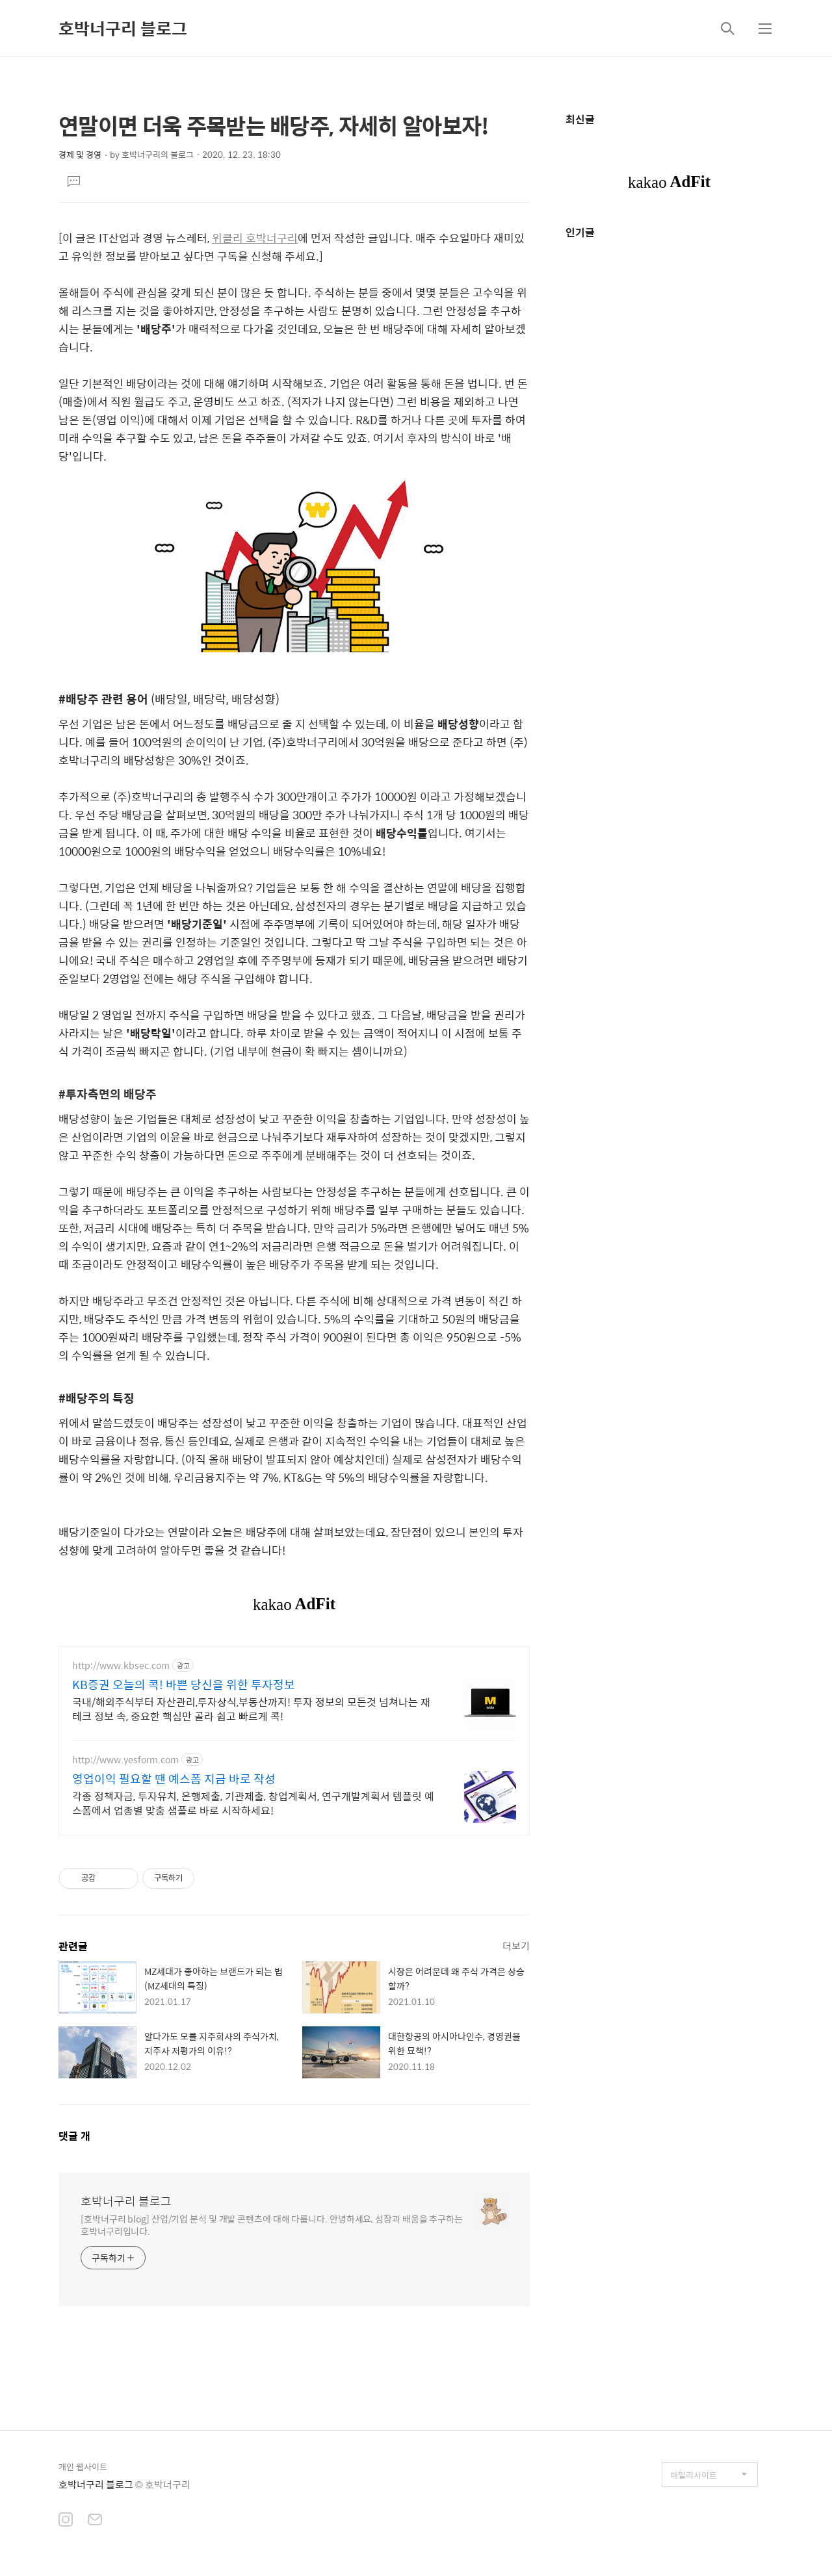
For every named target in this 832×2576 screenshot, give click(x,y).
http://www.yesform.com (125, 1759)
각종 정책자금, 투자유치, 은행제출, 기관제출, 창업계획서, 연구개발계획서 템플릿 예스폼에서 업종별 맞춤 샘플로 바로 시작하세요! (253, 1803)
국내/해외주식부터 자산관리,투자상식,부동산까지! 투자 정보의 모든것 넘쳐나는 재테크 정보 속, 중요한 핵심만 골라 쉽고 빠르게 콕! (251, 1709)
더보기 (516, 1945)
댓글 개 (74, 2136)
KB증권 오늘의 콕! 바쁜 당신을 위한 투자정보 (183, 1684)
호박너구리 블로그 (122, 28)
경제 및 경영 (79, 154)
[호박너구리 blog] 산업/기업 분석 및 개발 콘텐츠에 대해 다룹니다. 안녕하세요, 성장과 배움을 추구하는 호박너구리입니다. (272, 2225)
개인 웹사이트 (82, 2466)
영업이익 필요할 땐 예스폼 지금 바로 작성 (174, 1779)
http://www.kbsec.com (121, 1665)
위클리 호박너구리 (255, 237)
